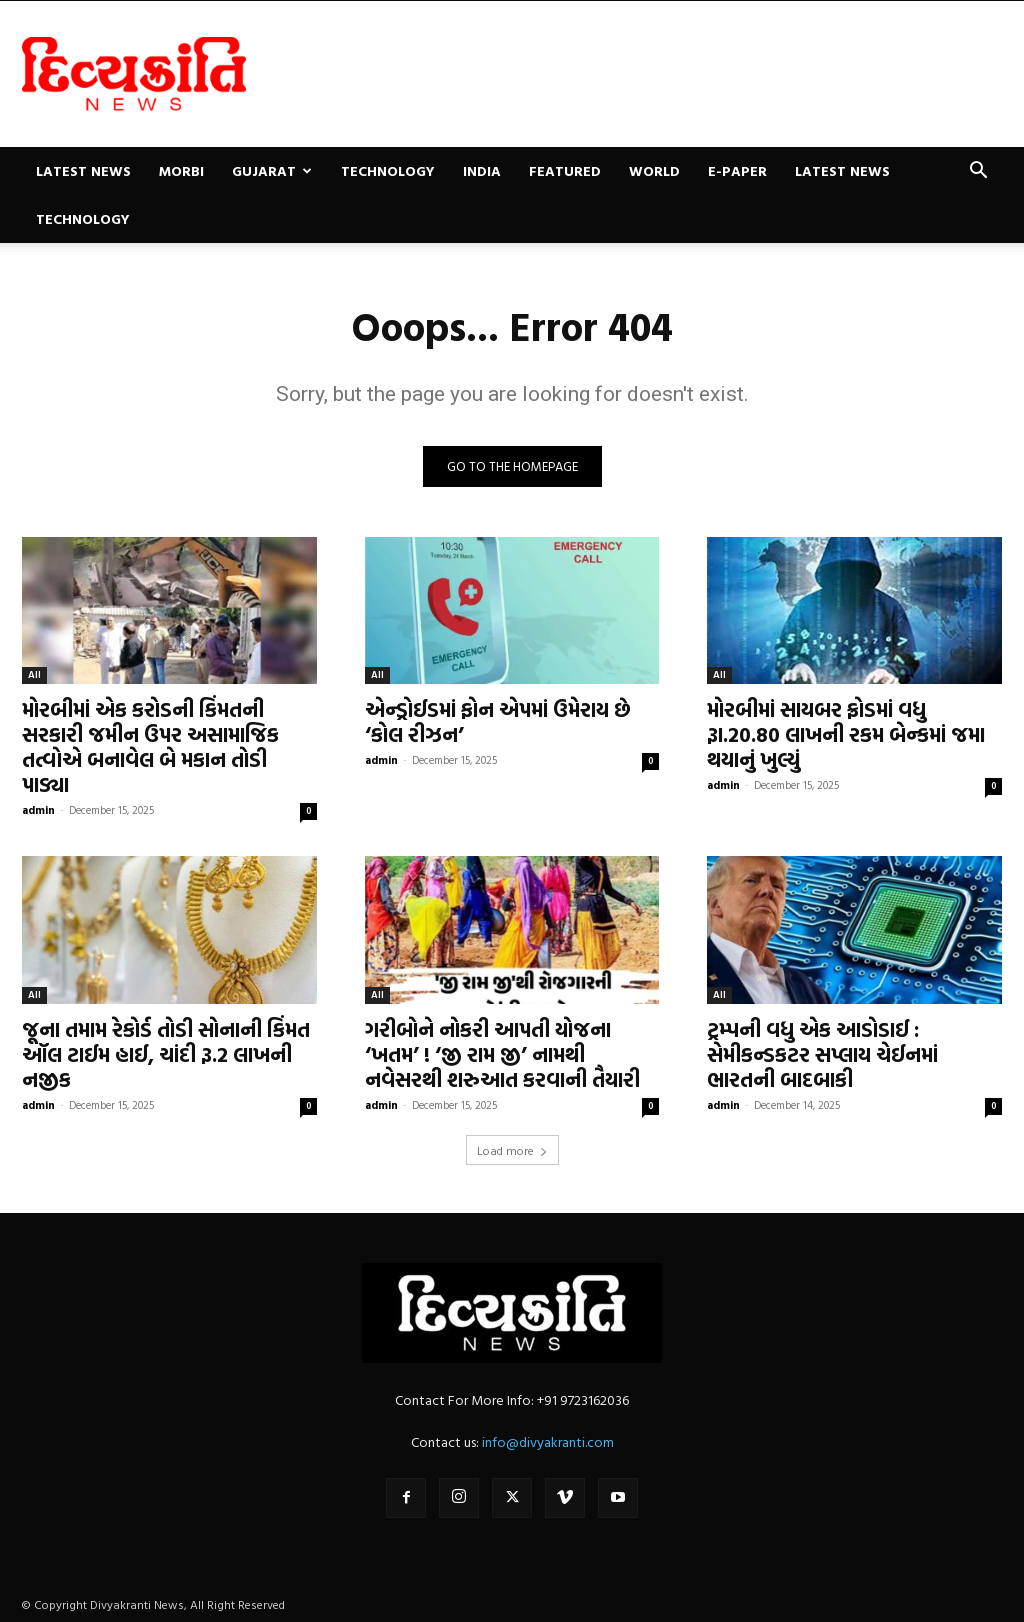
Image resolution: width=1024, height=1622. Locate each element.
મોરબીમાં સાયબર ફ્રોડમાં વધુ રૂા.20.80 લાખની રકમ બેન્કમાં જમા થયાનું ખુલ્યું (846, 734)
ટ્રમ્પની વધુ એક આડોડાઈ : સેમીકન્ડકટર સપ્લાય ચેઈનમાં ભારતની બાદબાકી (822, 1054)
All (34, 674)
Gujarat (272, 170)
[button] (978, 172)
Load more (512, 1150)
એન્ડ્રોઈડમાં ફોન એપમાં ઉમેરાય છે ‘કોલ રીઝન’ (498, 721)
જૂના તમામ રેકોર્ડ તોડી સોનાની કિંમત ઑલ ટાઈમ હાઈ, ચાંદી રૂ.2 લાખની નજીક (166, 1054)
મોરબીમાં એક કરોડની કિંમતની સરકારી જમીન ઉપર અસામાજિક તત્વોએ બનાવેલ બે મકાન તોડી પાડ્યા (150, 746)
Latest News (83, 170)
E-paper (737, 170)
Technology (388, 170)
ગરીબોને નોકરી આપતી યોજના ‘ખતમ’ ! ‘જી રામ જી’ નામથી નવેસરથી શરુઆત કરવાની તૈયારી (502, 1054)
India (482, 170)
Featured (565, 170)
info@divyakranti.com (548, 1441)
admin (38, 810)
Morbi (181, 170)
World (654, 170)
